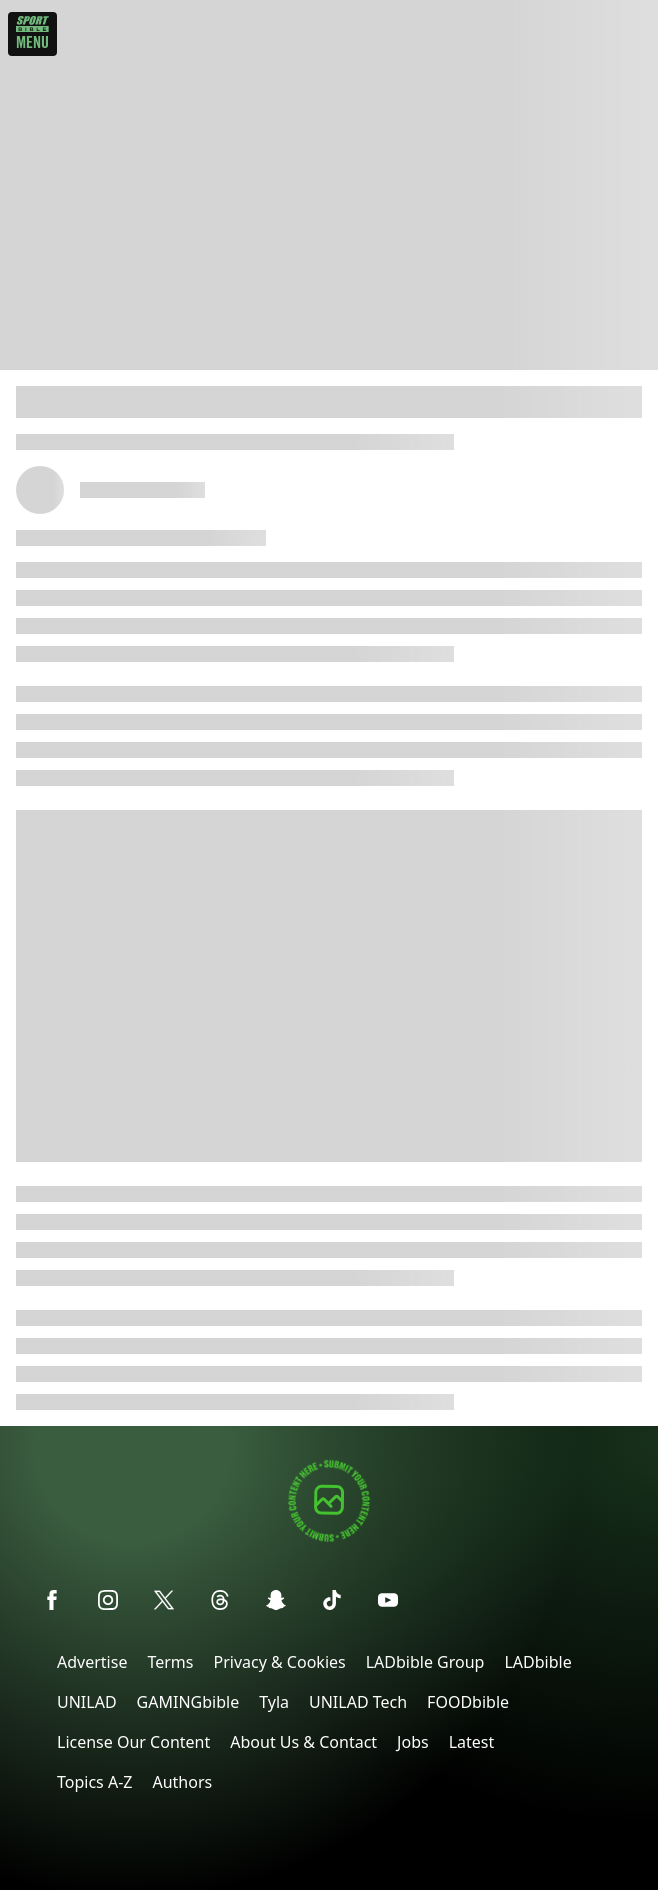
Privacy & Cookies (279, 1662)
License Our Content (133, 1742)
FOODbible (468, 1702)
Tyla (274, 1702)
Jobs (413, 1742)
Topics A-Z (94, 1782)
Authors (182, 1782)
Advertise (92, 1662)
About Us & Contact (303, 1742)
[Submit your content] (329, 1538)
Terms (170, 1662)
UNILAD (87, 1702)
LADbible (537, 1662)
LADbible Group (425, 1662)
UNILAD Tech (358, 1702)
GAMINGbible (188, 1702)
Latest (472, 1742)
